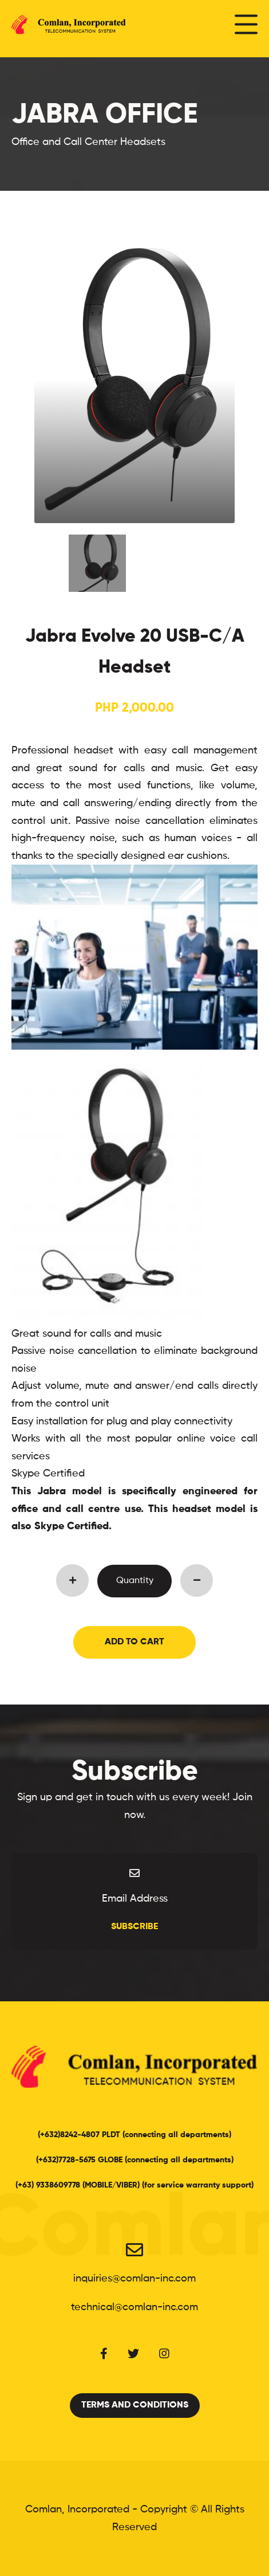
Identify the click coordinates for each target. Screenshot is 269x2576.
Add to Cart (134, 1642)
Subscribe (134, 1926)
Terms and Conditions (134, 2405)
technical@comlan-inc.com (134, 2307)
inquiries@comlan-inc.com (134, 2278)
